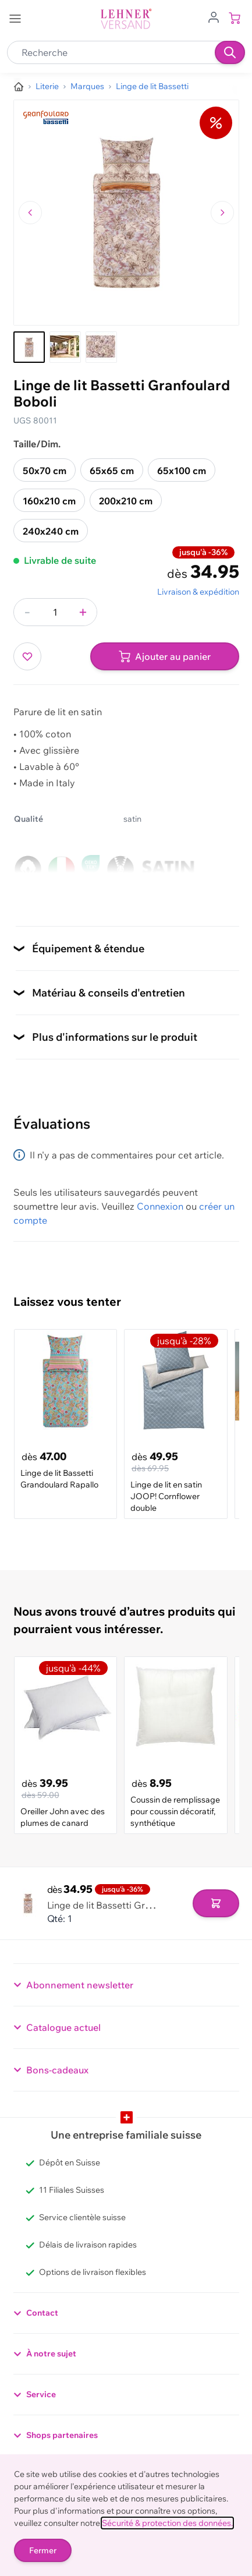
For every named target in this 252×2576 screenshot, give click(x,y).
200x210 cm (125, 501)
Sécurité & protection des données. (167, 2523)
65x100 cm (181, 470)
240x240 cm (51, 531)
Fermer (42, 2550)
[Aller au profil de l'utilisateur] (213, 16)
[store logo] (126, 19)
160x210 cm (49, 501)
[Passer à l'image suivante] (222, 212)
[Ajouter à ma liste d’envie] (27, 656)
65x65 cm (112, 470)
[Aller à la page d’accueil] (18, 87)
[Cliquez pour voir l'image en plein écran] (126, 212)
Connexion (160, 1206)
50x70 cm (44, 470)
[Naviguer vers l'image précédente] (30, 212)
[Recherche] (230, 52)
